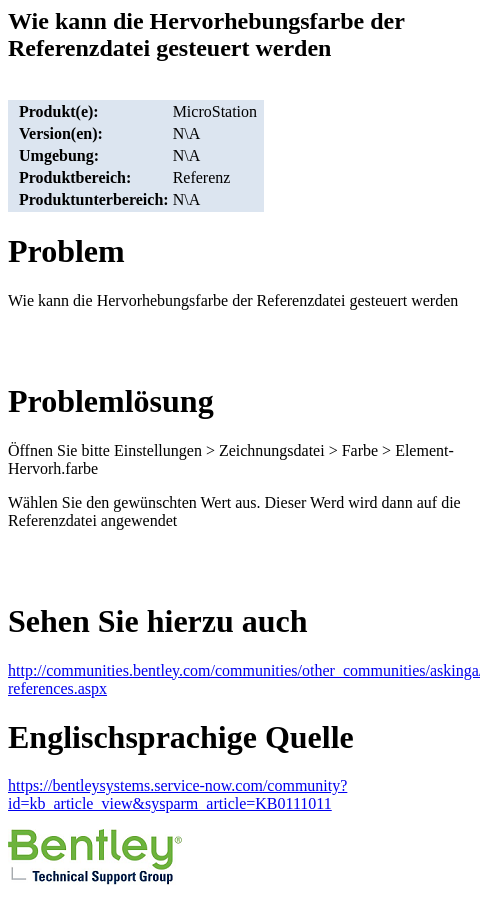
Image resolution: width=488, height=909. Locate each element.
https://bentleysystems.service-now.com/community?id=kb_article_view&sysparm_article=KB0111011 (177, 794)
